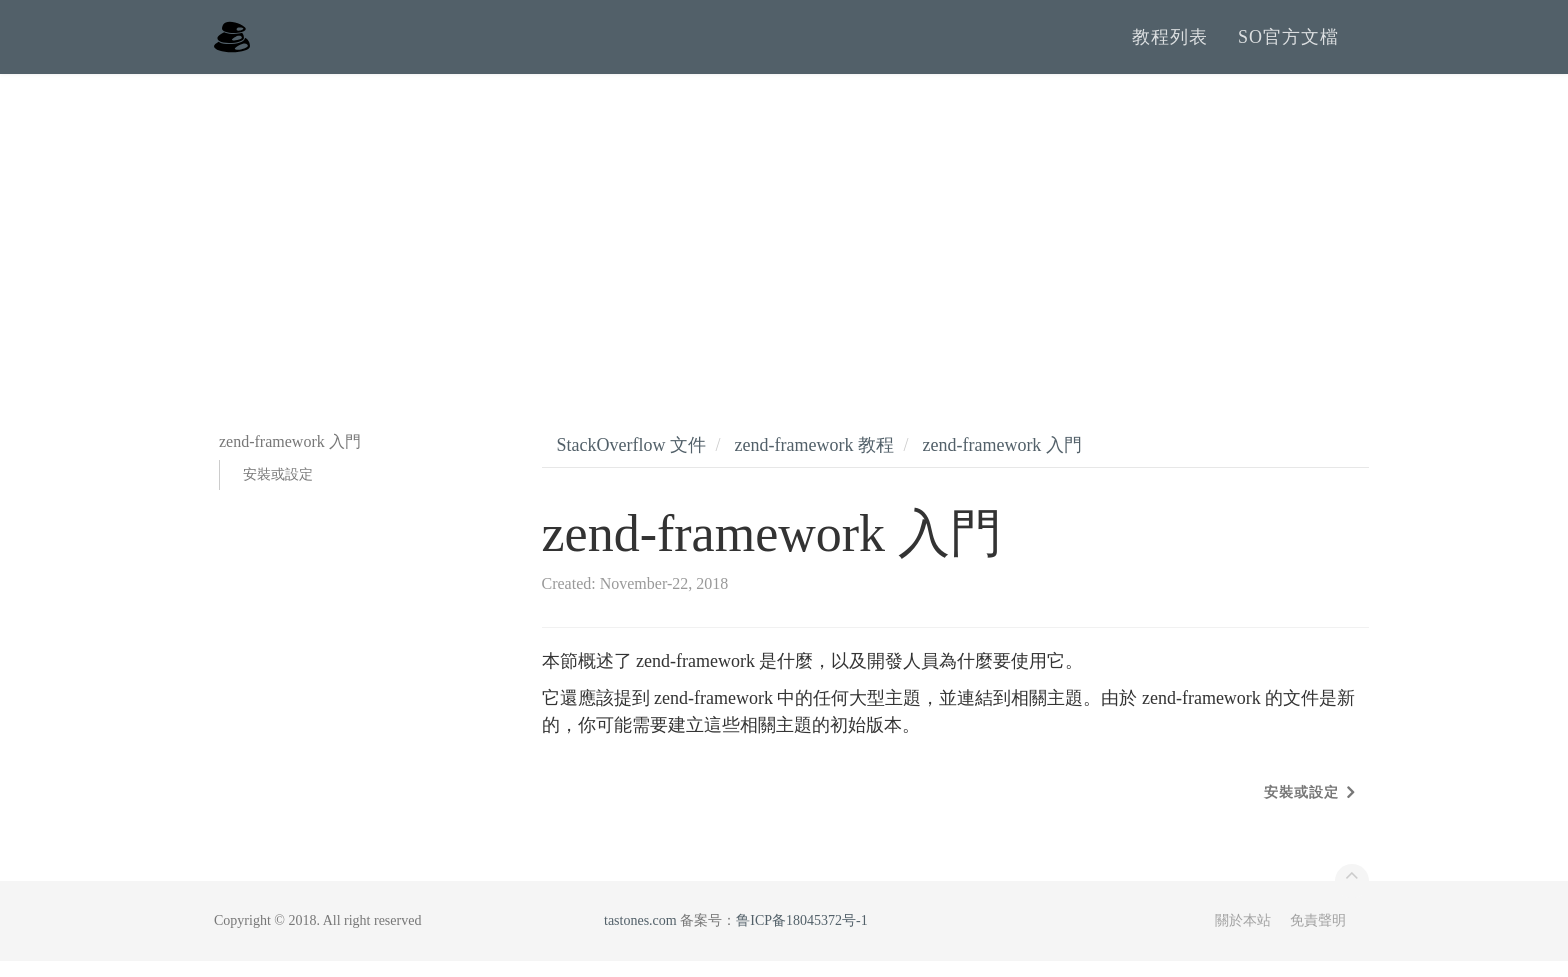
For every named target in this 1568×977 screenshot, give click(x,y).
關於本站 (1243, 936)
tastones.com (640, 936)
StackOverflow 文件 (631, 461)
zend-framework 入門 (1001, 461)
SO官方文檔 (1288, 45)
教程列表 (1170, 45)
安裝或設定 (278, 490)
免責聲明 (1318, 936)
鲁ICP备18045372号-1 (801, 936)
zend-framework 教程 (813, 461)
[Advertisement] (784, 240)
